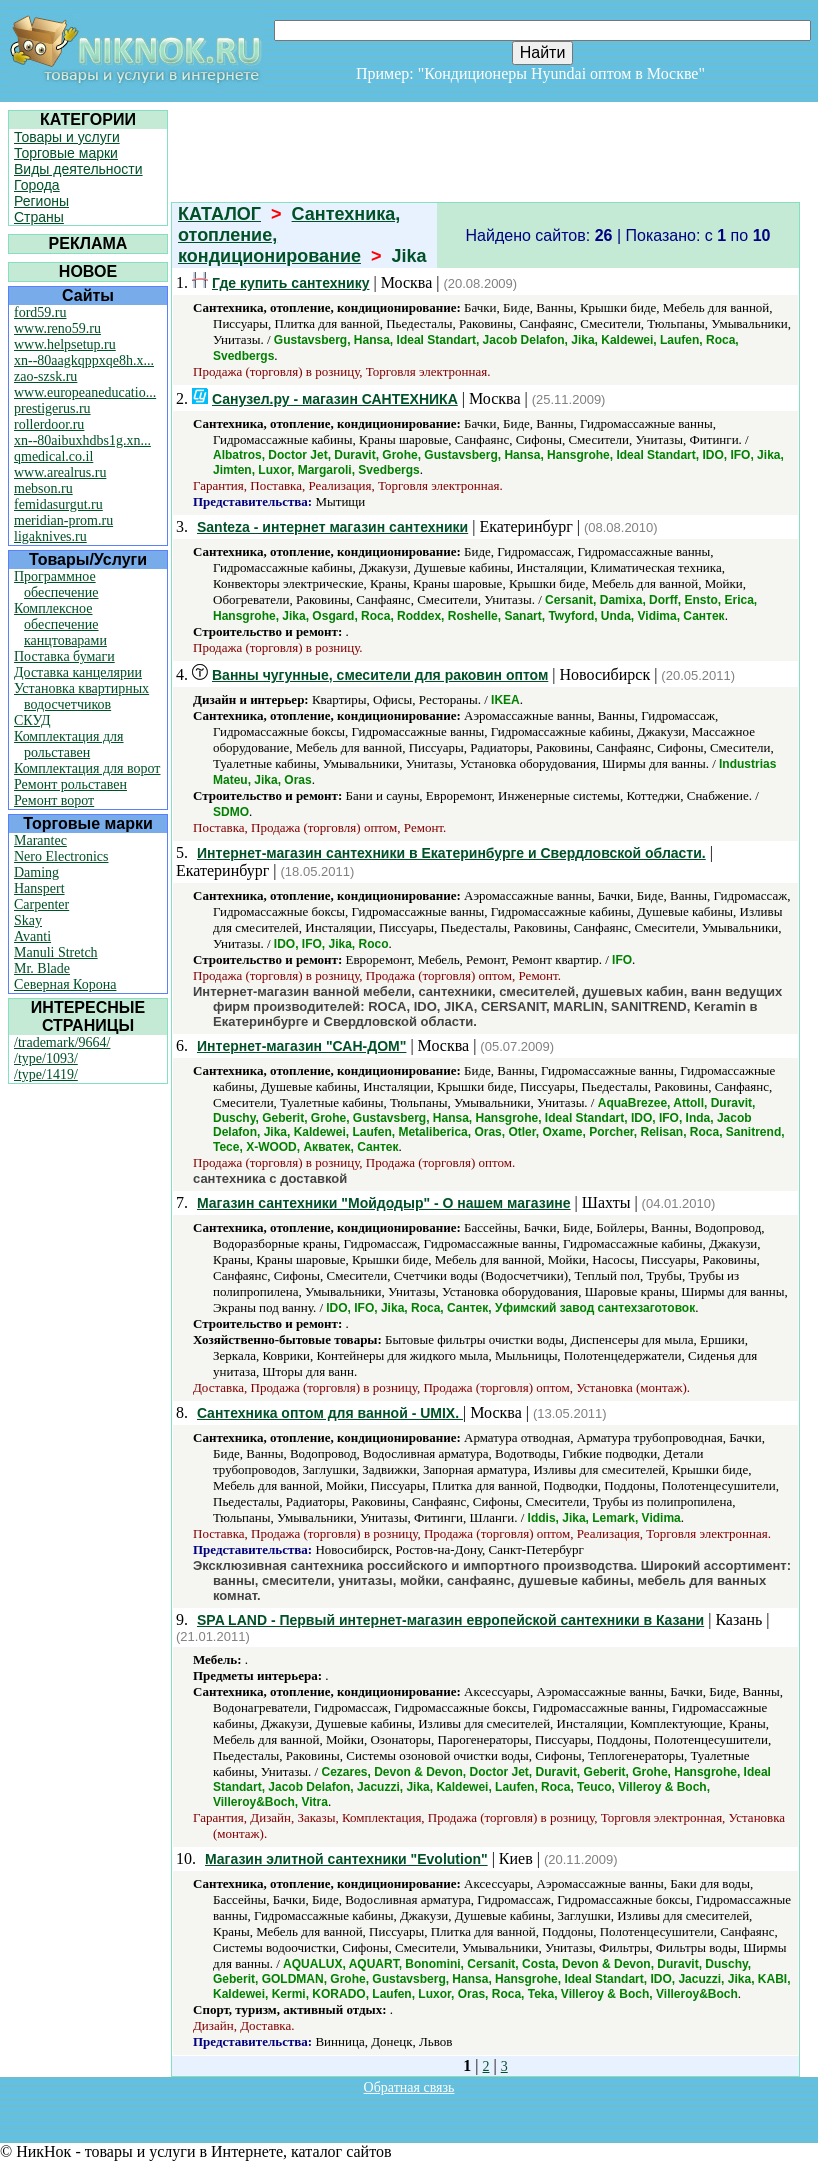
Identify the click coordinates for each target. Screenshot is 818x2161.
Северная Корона (65, 984)
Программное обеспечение (56, 584)
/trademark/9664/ (62, 1042)
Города (37, 185)
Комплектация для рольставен (69, 744)
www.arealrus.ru (60, 472)
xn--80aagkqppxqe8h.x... (84, 360)
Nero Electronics (61, 856)
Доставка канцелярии (78, 672)
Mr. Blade (42, 968)
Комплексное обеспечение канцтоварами (60, 624)
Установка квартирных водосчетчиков (81, 696)
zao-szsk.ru (45, 376)
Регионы (41, 201)
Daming (36, 872)
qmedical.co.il (53, 456)
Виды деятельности (78, 169)
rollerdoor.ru (49, 424)
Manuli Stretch (56, 952)
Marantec (40, 840)
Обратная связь (409, 2087)
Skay (28, 920)
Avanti (32, 936)
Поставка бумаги (64, 656)
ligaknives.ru (50, 536)
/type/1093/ (46, 1058)
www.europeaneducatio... (85, 392)
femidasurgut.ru (58, 504)
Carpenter (41, 904)
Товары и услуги (67, 137)
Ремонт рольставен (70, 784)
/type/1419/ (46, 1074)
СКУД (32, 720)
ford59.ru (40, 312)
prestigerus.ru (52, 408)
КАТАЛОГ (219, 214)
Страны (39, 217)
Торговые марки (66, 153)
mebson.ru (43, 488)
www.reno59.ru (57, 328)
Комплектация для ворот (87, 768)
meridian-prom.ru (63, 520)
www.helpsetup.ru (65, 344)
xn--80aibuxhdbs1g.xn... (82, 440)
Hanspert (39, 888)
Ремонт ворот (54, 800)
